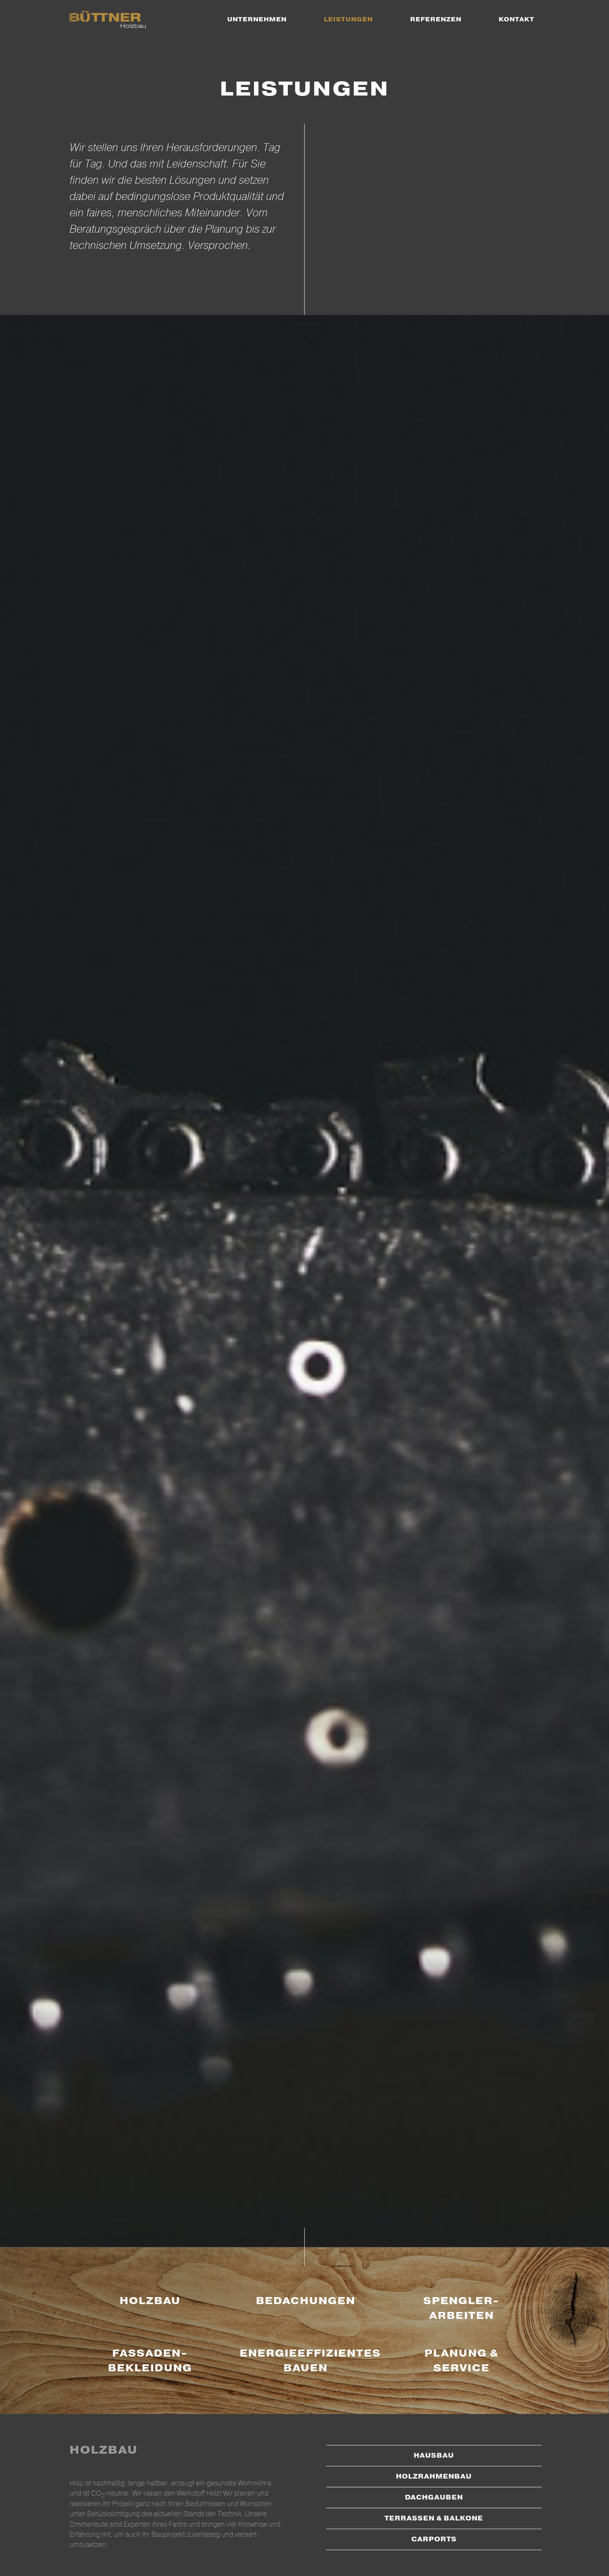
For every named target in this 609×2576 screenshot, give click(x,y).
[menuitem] (257, 19)
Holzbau (150, 2300)
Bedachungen (305, 2300)
